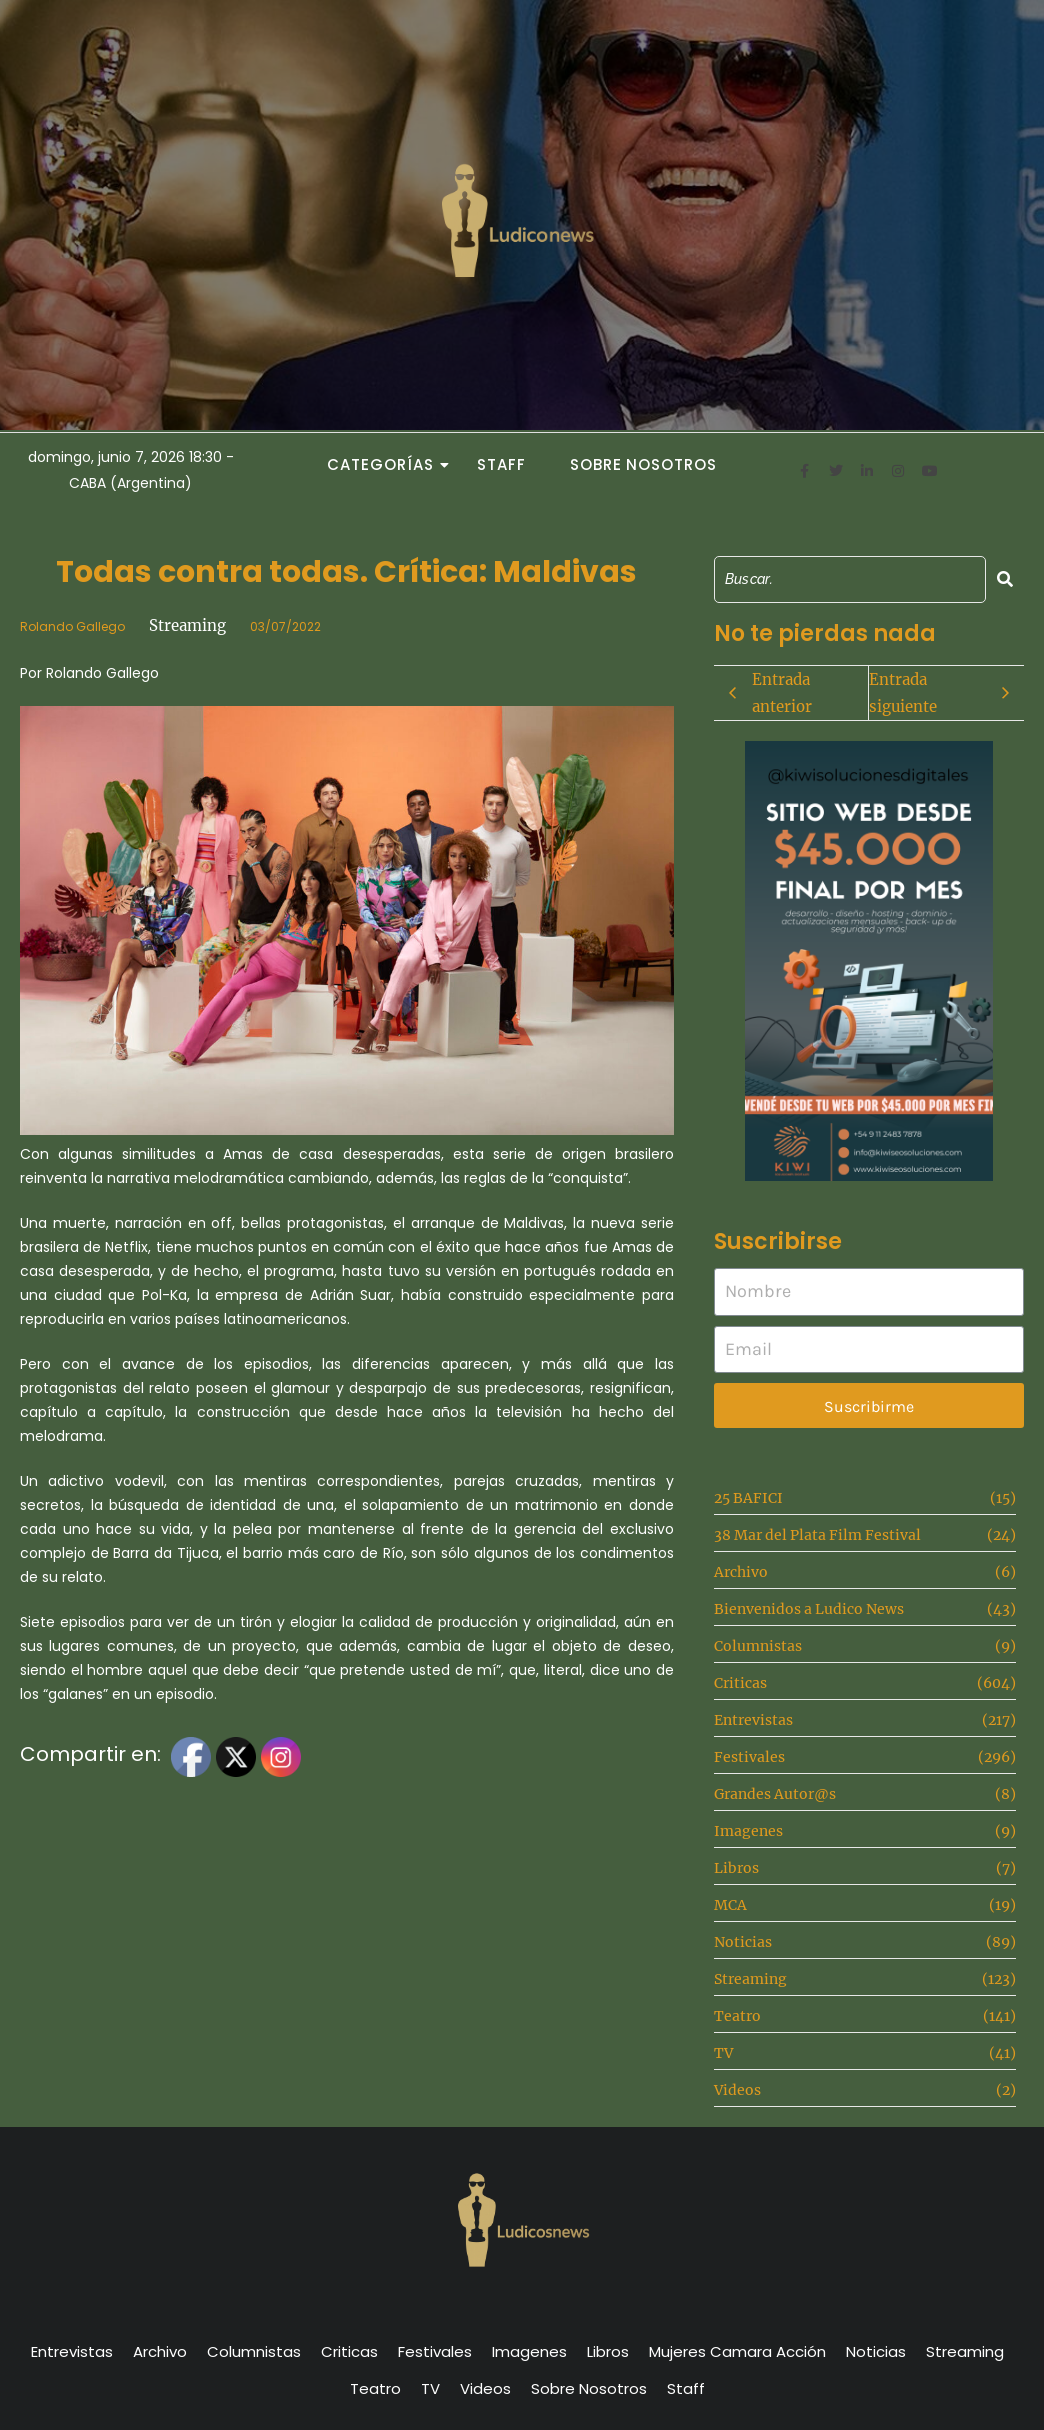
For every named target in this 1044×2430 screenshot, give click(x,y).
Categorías (386, 464)
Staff (501, 464)
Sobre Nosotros (643, 464)
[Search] (850, 579)
